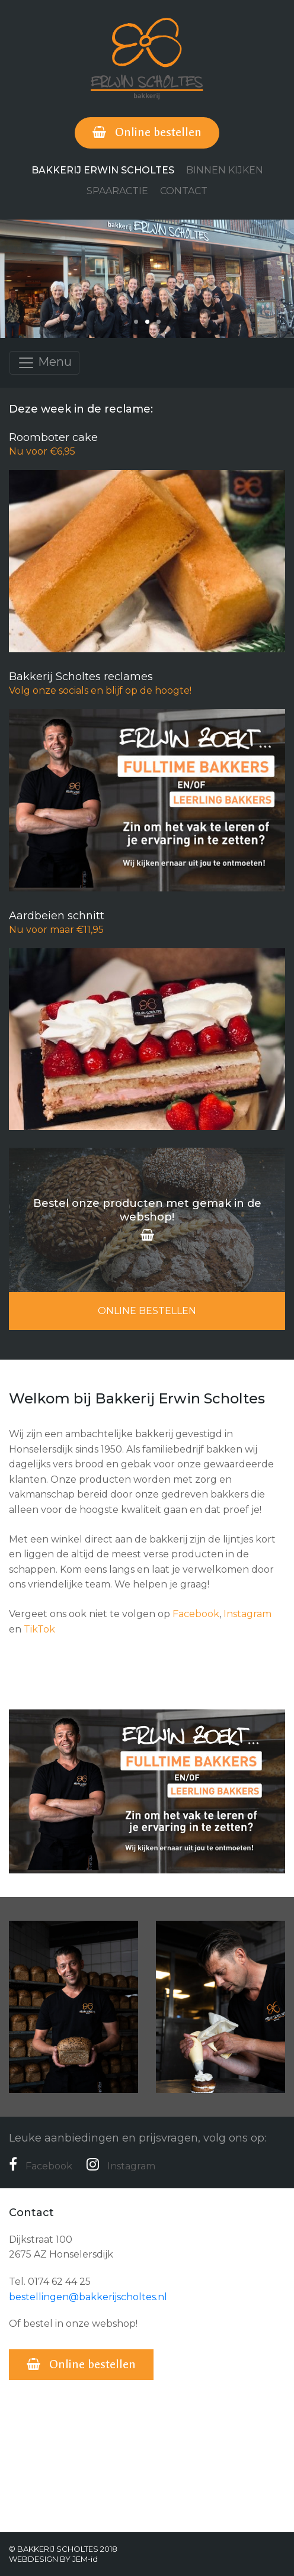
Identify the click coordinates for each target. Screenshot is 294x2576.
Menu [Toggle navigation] (44, 363)
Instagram (247, 1613)
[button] (136, 321)
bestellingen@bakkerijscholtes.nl (88, 2297)
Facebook (195, 1613)
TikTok (39, 1629)
